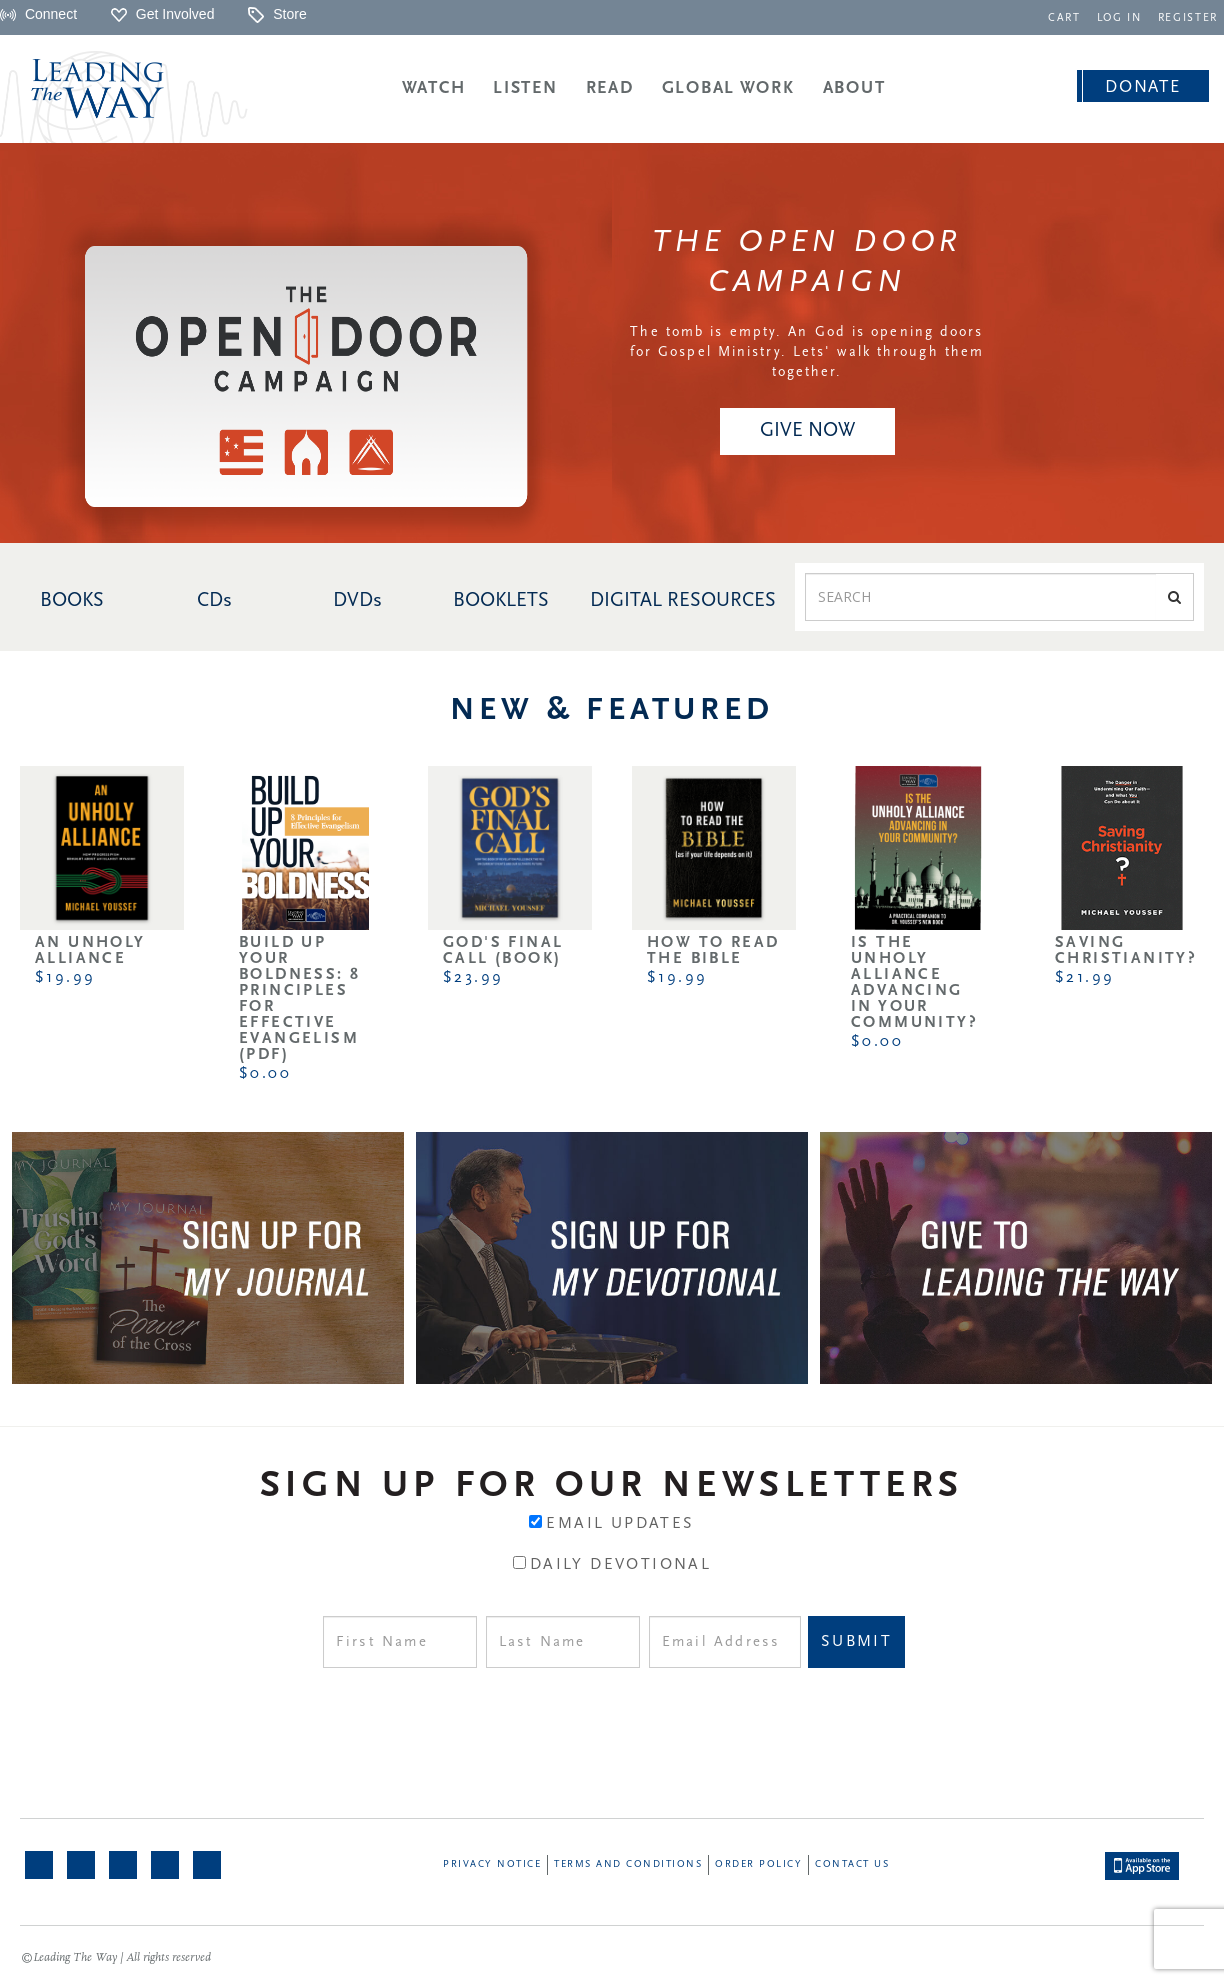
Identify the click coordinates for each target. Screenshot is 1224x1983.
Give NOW (807, 431)
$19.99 (65, 978)
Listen (525, 88)
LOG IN (1119, 18)
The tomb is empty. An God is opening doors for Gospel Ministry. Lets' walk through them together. (807, 352)
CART (1064, 18)
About (854, 88)
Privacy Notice (492, 1864)
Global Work (728, 88)
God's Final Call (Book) (503, 951)
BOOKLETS (501, 601)
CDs (214, 601)
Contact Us (852, 1864)
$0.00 (265, 1074)
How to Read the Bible (713, 951)
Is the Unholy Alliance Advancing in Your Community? (914, 983)
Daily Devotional (620, 1565)
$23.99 (473, 978)
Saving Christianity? (1126, 951)
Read (610, 88)
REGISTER (1188, 18)
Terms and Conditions (628, 1864)
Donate (1142, 87)
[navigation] (1064, 16)
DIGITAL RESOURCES (683, 601)
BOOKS (72, 601)
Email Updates (620, 1524)
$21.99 (1084, 978)
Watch (434, 88)
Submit (856, 1642)
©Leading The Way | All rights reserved (116, 1958)
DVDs (357, 601)
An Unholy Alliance (90, 951)
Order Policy (758, 1864)
